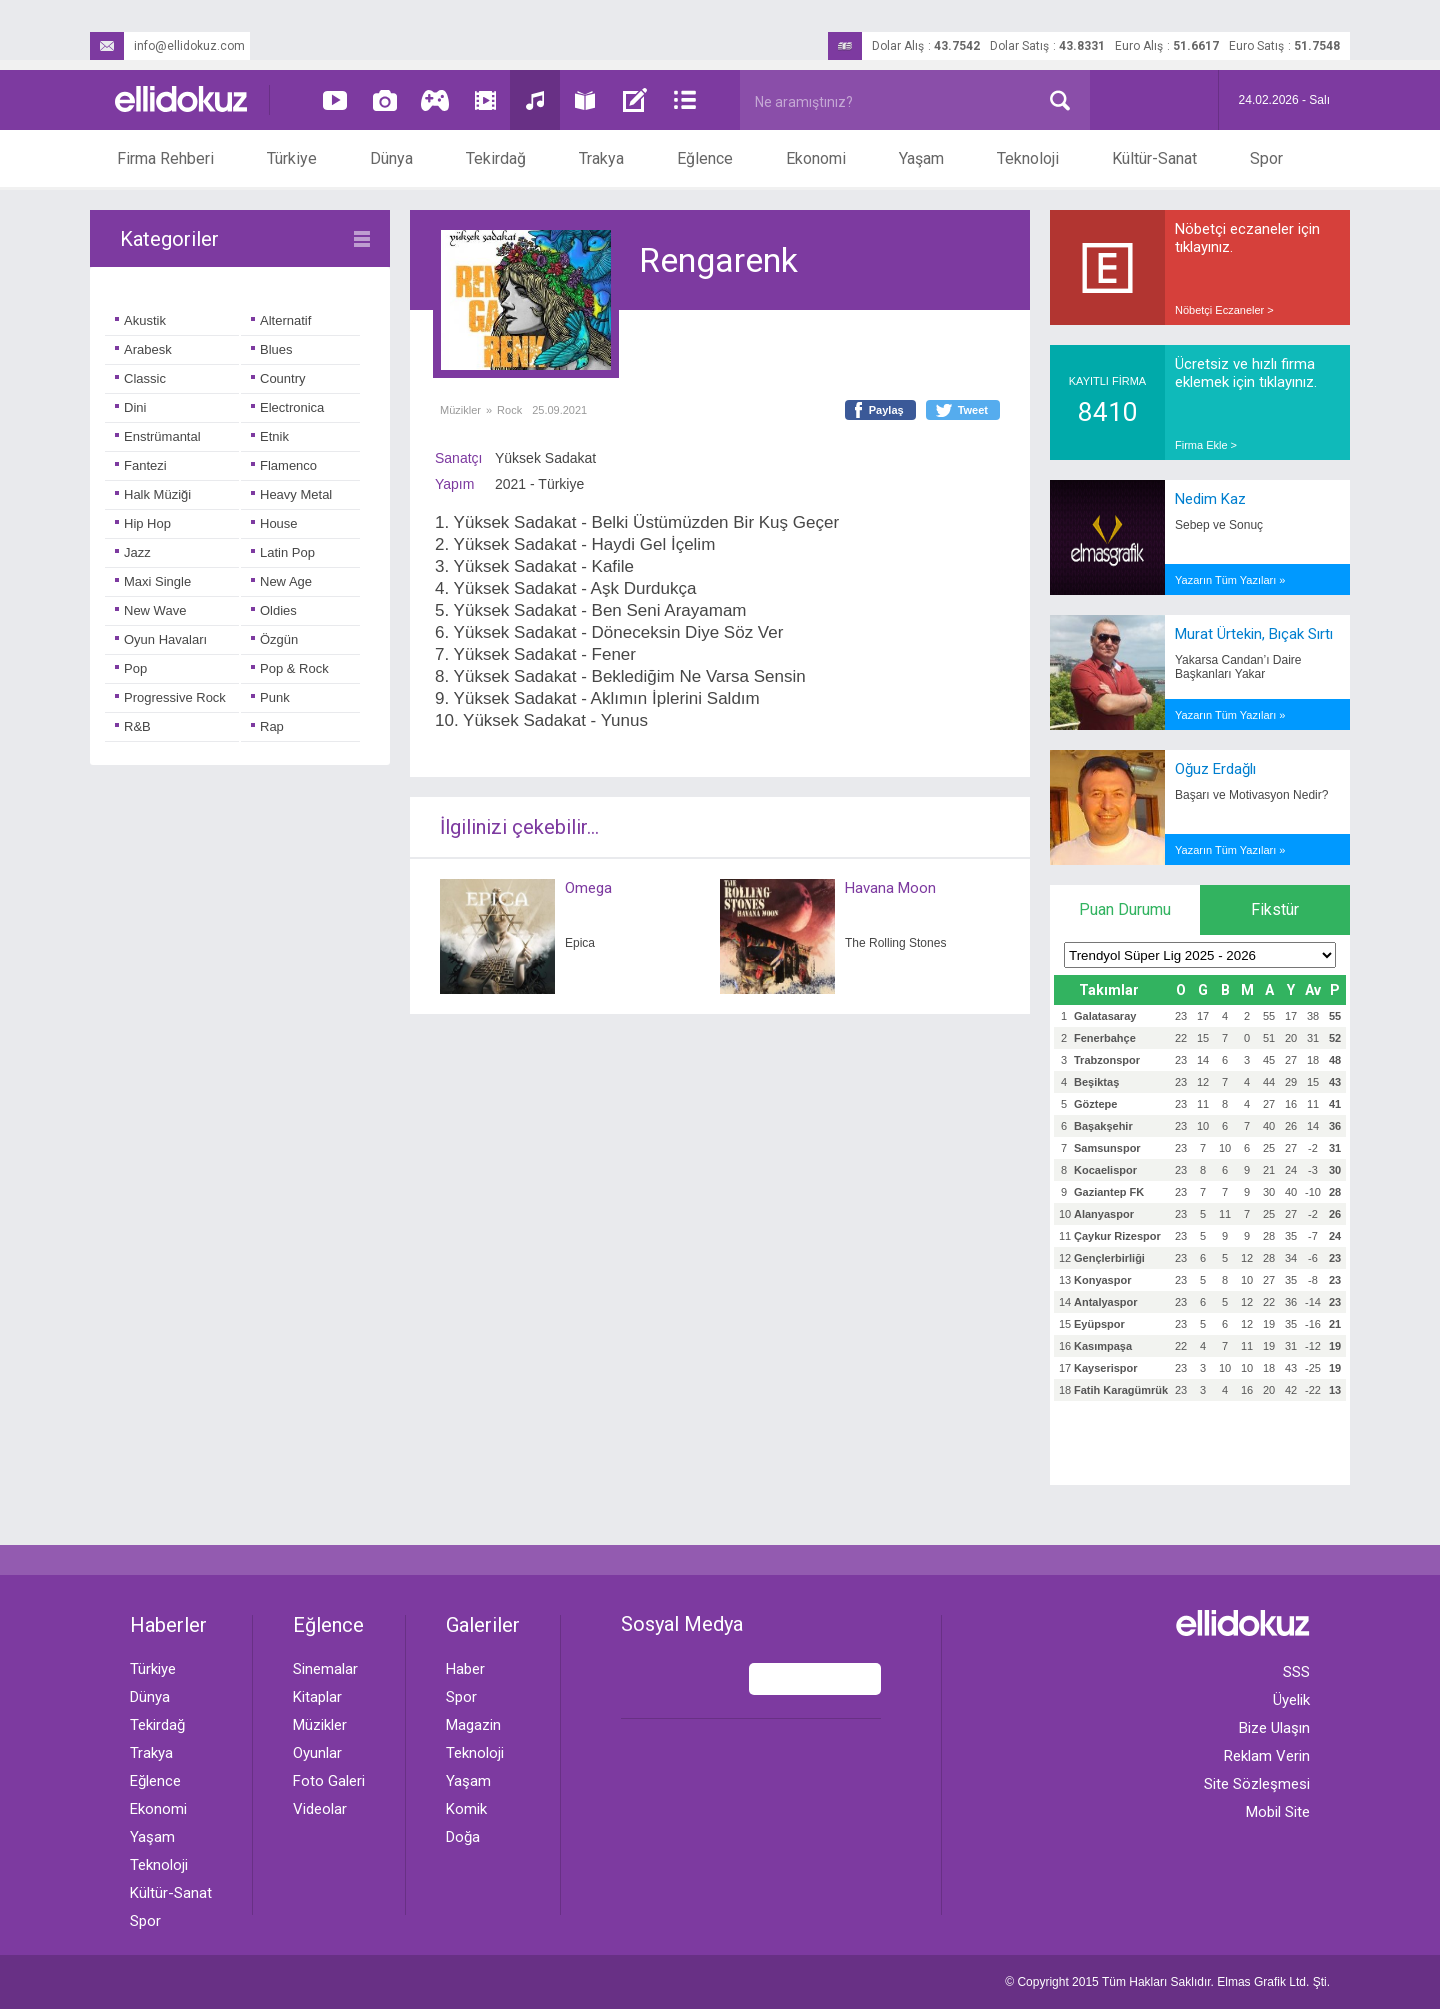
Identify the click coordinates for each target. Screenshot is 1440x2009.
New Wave (150, 610)
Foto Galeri (329, 1781)
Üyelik (1291, 1700)
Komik (466, 1809)
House (274, 523)
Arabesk (143, 349)
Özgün (274, 639)
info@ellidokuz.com (167, 46)
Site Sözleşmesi (1257, 1784)
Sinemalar (325, 1669)
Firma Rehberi (165, 158)
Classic (140, 378)
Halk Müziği (153, 494)
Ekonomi (816, 158)
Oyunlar (317, 1753)
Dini (130, 407)
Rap (267, 726)
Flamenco (284, 465)
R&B (133, 726)
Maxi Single (153, 581)
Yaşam (921, 158)
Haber (465, 1669)
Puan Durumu (1125, 909)
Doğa (463, 1837)
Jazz (133, 552)
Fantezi (141, 465)
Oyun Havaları (161, 639)
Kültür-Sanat (1154, 158)
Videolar (320, 1809)
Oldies (274, 610)
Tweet (973, 410)
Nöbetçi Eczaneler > (1224, 310)
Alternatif (281, 320)
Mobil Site (1278, 1812)
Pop (131, 668)
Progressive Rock (170, 697)
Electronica (287, 407)
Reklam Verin (1267, 1756)
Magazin (473, 1725)
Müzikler (460, 410)
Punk (270, 697)
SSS (1296, 1672)
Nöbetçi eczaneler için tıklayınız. (1247, 238)
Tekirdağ (496, 158)
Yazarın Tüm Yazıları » (1230, 580)
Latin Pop (283, 552)
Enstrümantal (158, 436)
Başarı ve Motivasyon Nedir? (1251, 795)
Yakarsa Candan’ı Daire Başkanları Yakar (1238, 667)
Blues (272, 349)
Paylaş (886, 410)
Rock (509, 410)
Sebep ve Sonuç (1219, 525)
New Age (281, 581)
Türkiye (292, 158)
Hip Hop (143, 523)
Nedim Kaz (1210, 499)
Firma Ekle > (1206, 445)
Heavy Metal (291, 494)
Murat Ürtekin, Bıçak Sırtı (1254, 634)
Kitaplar (317, 1697)
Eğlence (705, 158)
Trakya (601, 158)
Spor (1266, 158)
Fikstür (1275, 909)
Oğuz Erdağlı (1215, 769)
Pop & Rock (290, 668)
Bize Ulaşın (1274, 1728)
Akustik (140, 320)
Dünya (391, 158)
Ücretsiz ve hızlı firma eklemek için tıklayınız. (1246, 373)
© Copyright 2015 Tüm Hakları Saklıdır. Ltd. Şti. (1167, 1982)
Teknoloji (1028, 158)
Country (278, 378)
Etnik (270, 436)
